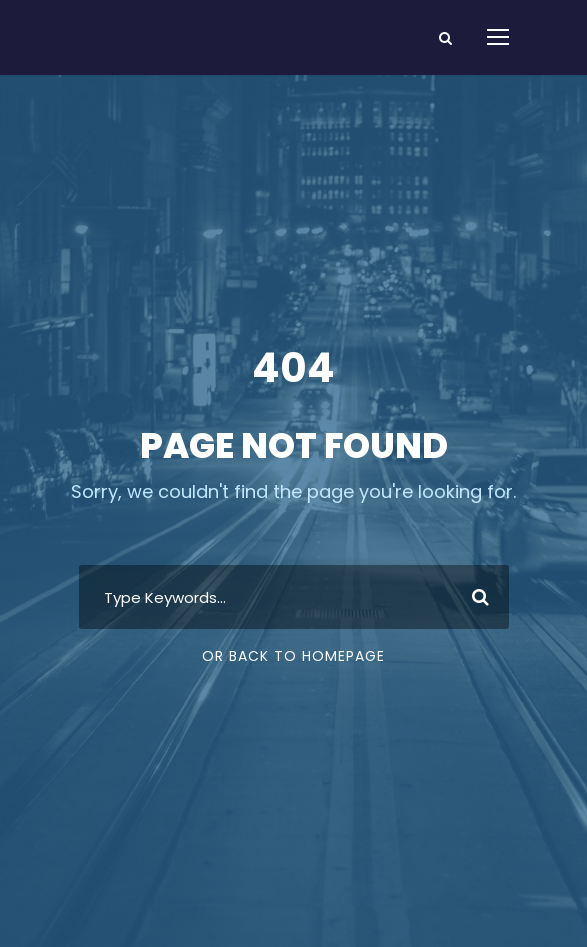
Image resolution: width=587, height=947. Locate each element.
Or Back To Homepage (293, 656)
